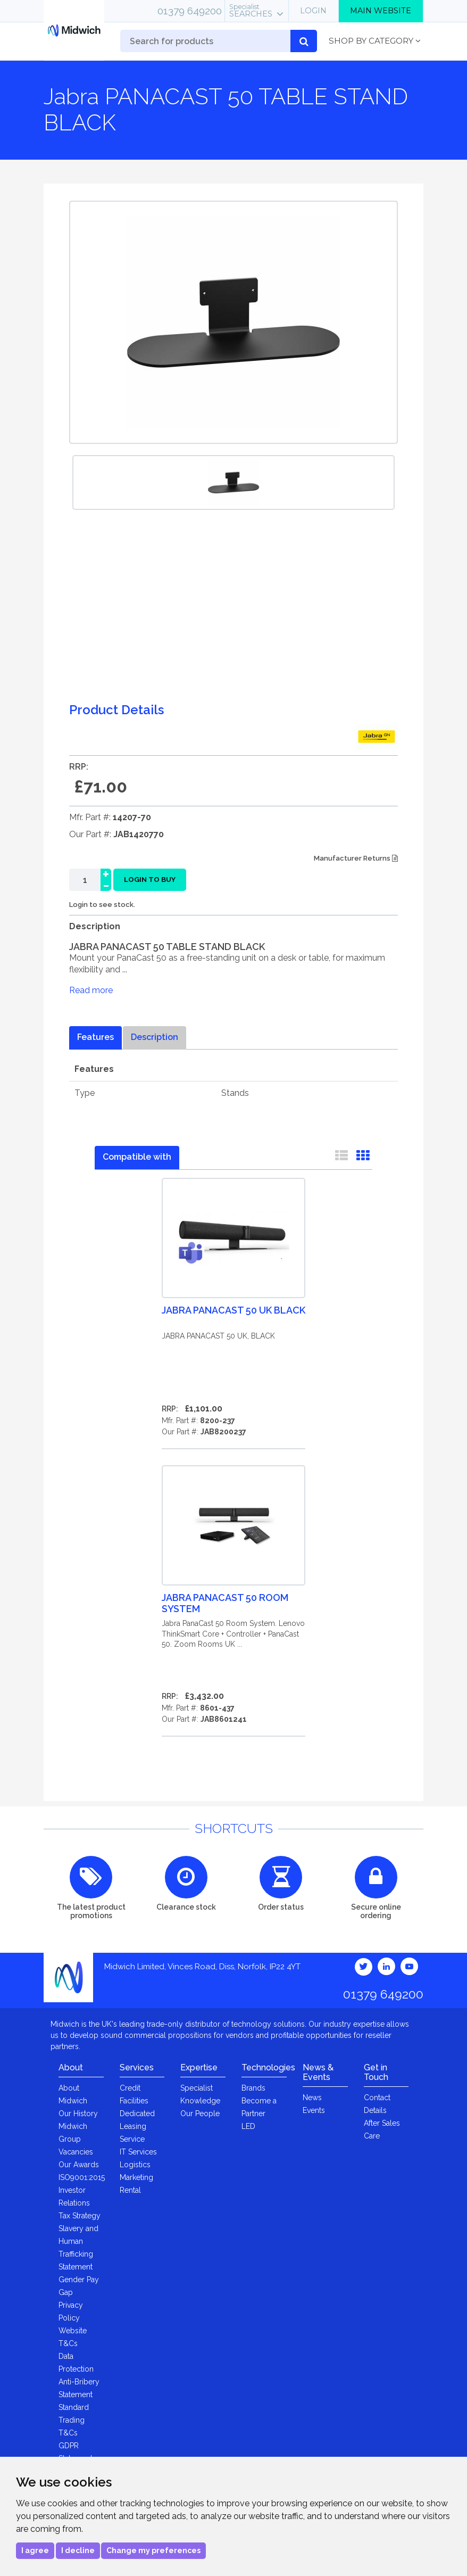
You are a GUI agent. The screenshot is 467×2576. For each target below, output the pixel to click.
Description (154, 1037)
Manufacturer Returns (356, 858)
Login (313, 10)
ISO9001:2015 (82, 2177)
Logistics (135, 2164)
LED (248, 2126)
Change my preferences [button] (153, 2550)
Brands (253, 2088)
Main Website (380, 10)
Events (314, 2110)
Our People (200, 2113)
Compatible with (137, 1157)
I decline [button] (78, 2550)
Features (95, 1037)
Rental (130, 2190)
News (312, 2097)
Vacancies (76, 2152)
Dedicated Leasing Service (137, 2126)
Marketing (136, 2177)
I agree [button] (35, 2550)
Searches (250, 11)
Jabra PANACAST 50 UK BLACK (233, 1310)
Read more (91, 990)
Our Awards (79, 2164)
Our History (78, 2113)
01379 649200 (189, 10)
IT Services (138, 2152)
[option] (233, 482)
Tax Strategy (80, 2215)
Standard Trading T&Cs (74, 2420)
